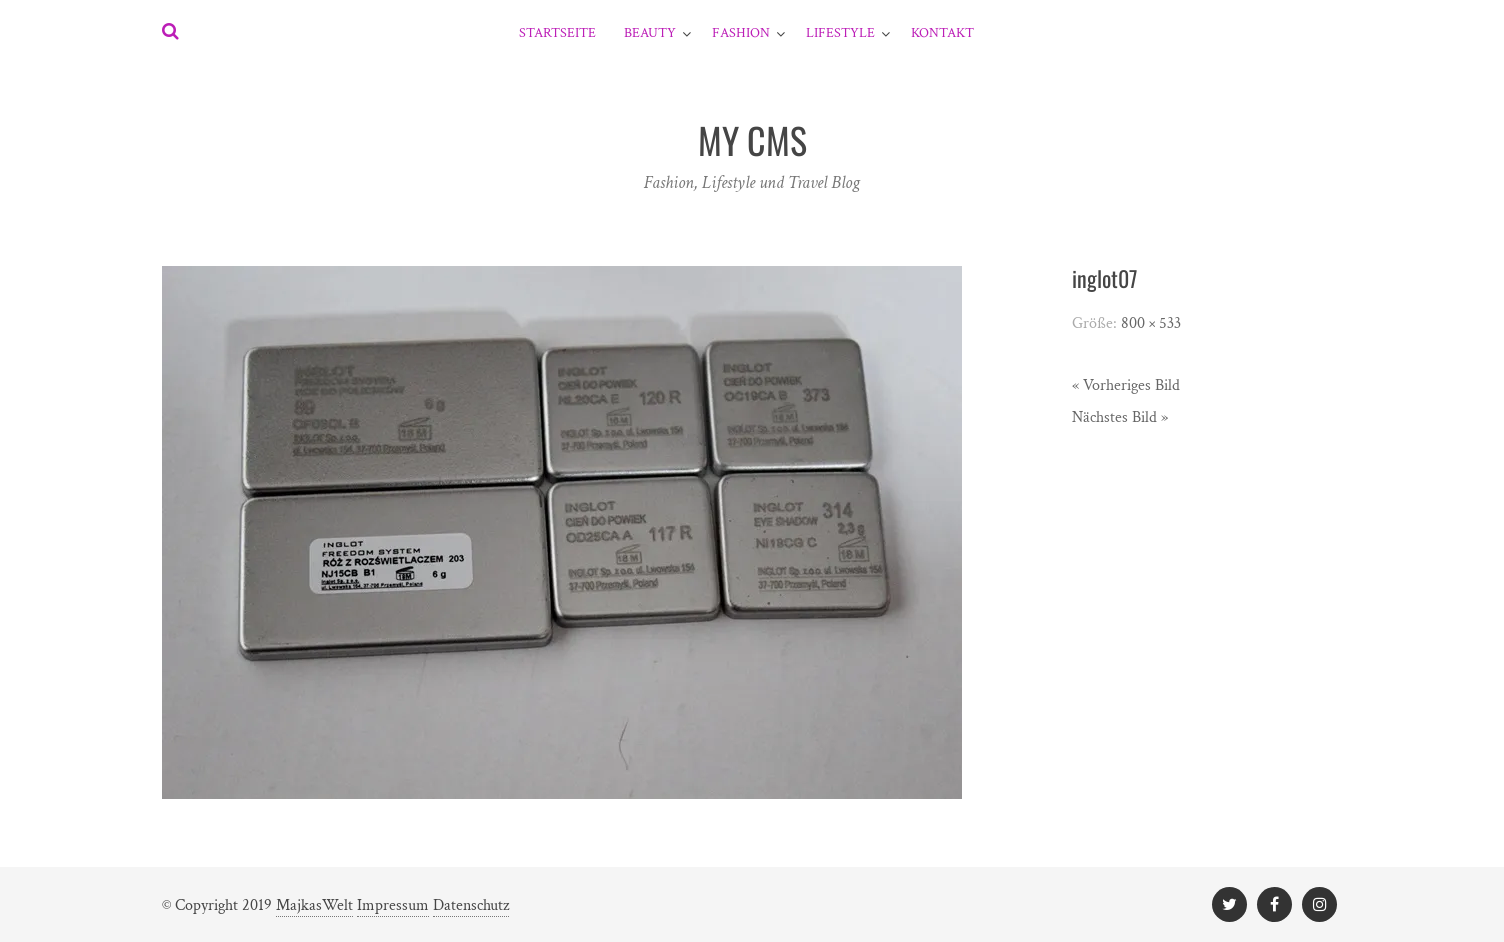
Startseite (557, 33)
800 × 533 (1151, 323)
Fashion (741, 33)
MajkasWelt (314, 905)
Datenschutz (471, 905)
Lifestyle (840, 33)
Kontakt (942, 33)
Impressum (393, 905)
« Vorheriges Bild (1126, 385)
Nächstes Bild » (1120, 417)
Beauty (650, 33)
